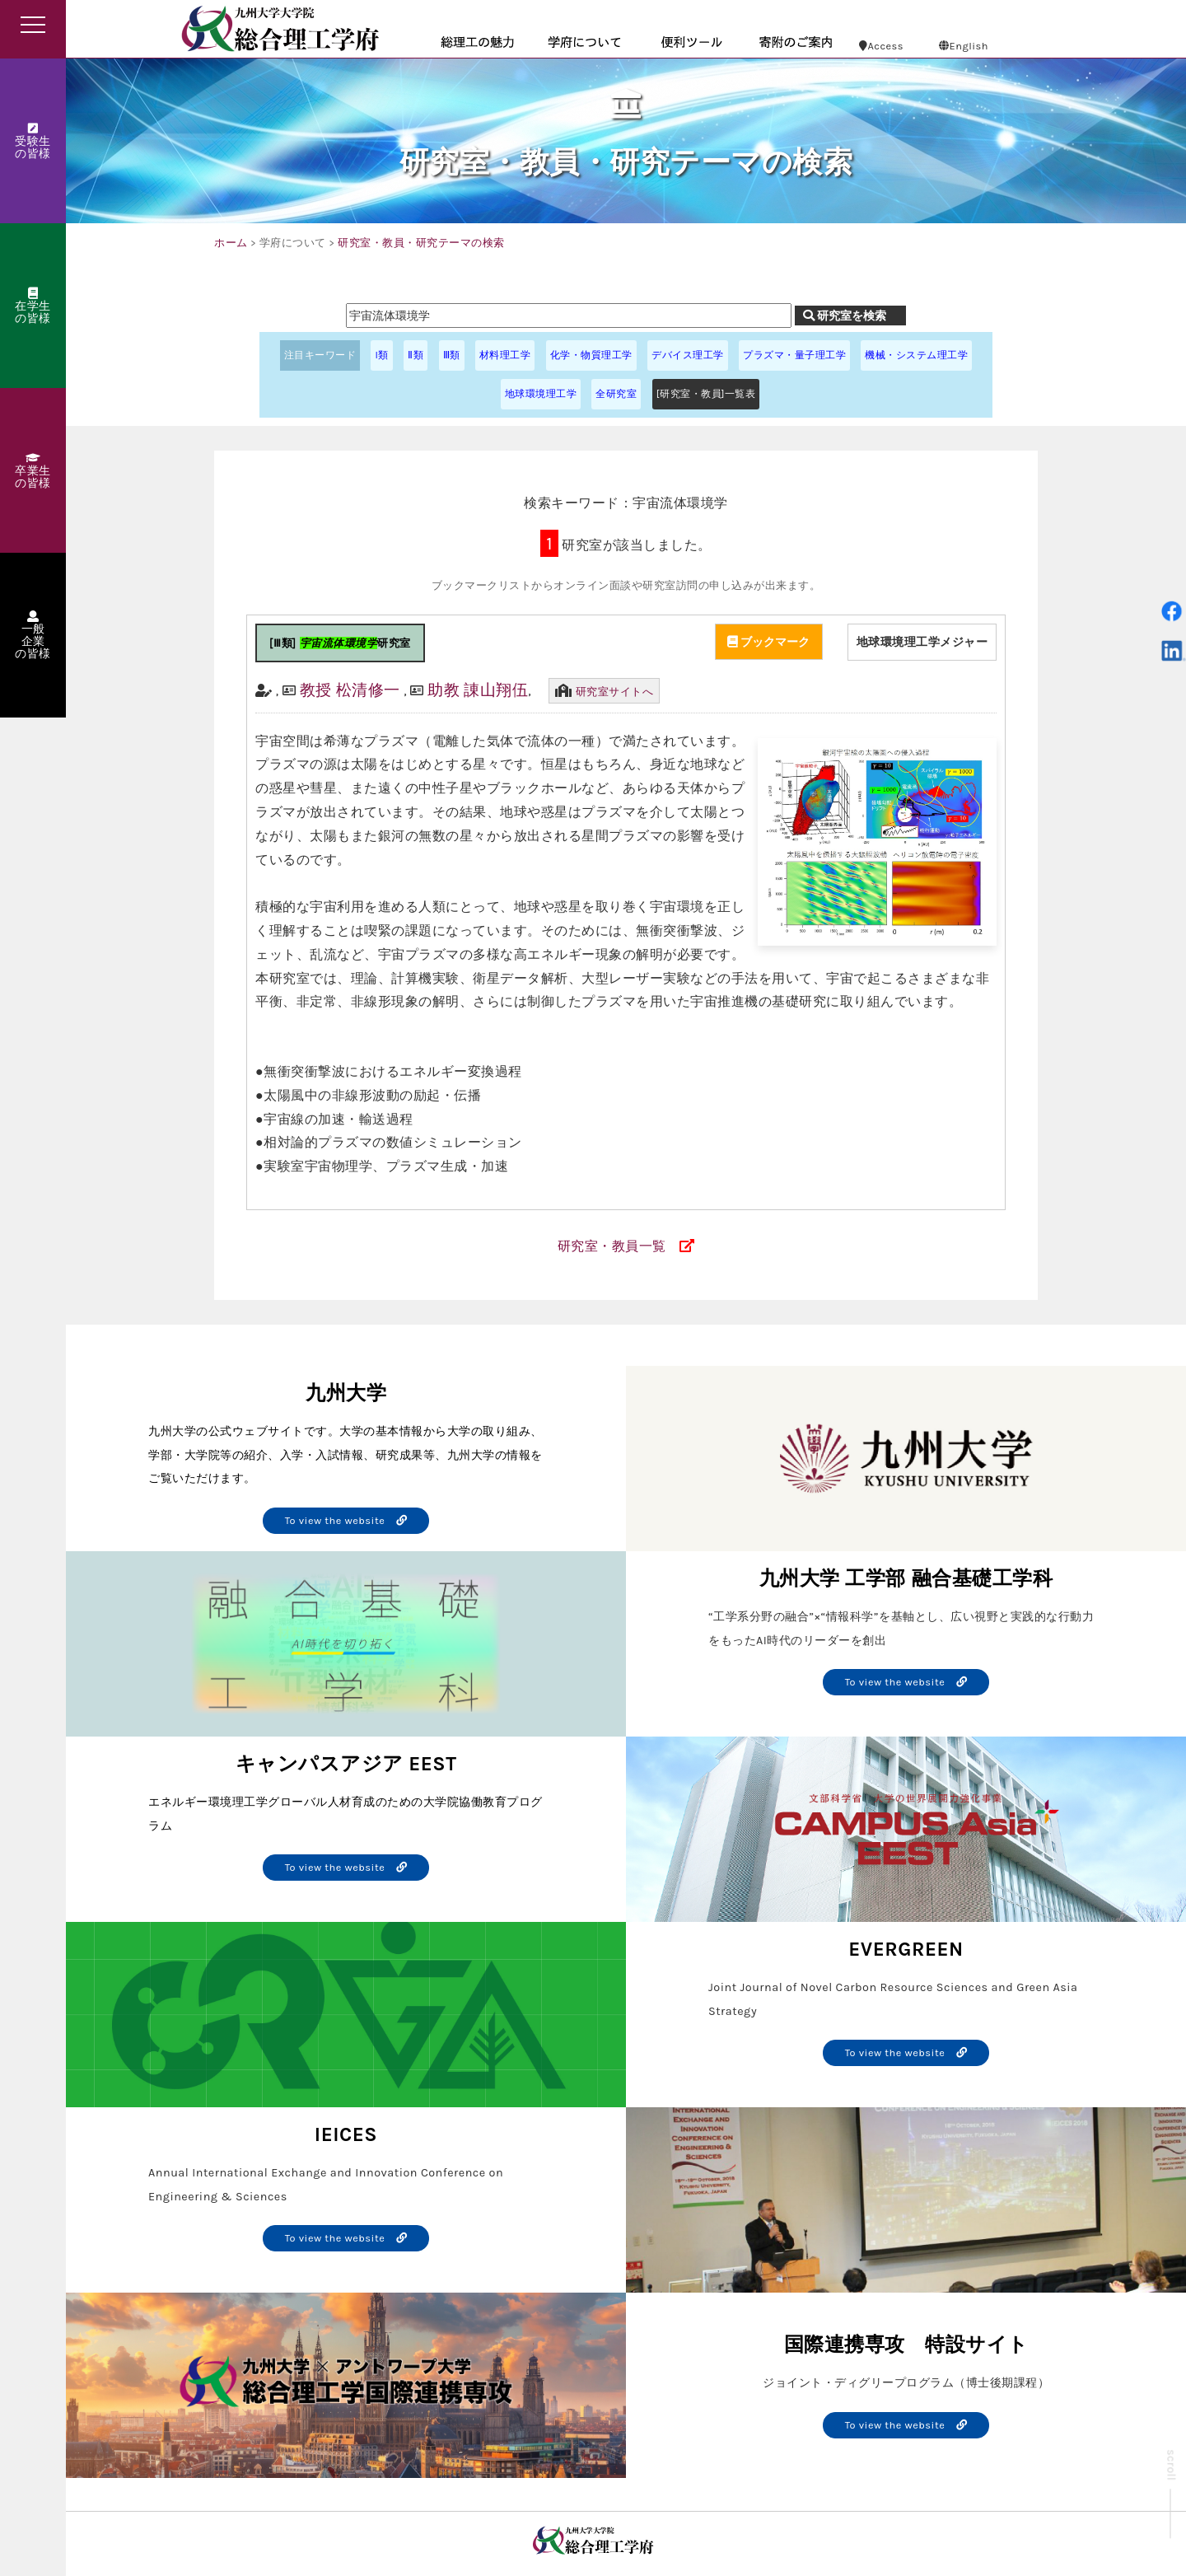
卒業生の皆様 (33, 471)
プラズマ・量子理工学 (794, 355)
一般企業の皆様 (33, 635)
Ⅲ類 (451, 355)
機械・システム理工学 (916, 355)
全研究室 (616, 394)
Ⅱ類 (415, 355)
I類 (381, 355)
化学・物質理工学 (591, 355)
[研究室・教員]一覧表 (706, 394)
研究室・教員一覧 (612, 1246)
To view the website (346, 1520)
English (963, 46)
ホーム (231, 242)
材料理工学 (505, 355)
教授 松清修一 (350, 689)
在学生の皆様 (33, 306)
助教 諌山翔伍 (477, 689)
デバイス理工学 (687, 355)
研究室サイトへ (615, 691)
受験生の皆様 (33, 142)
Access (881, 46)
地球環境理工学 (541, 394)
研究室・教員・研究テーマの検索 (421, 242)
